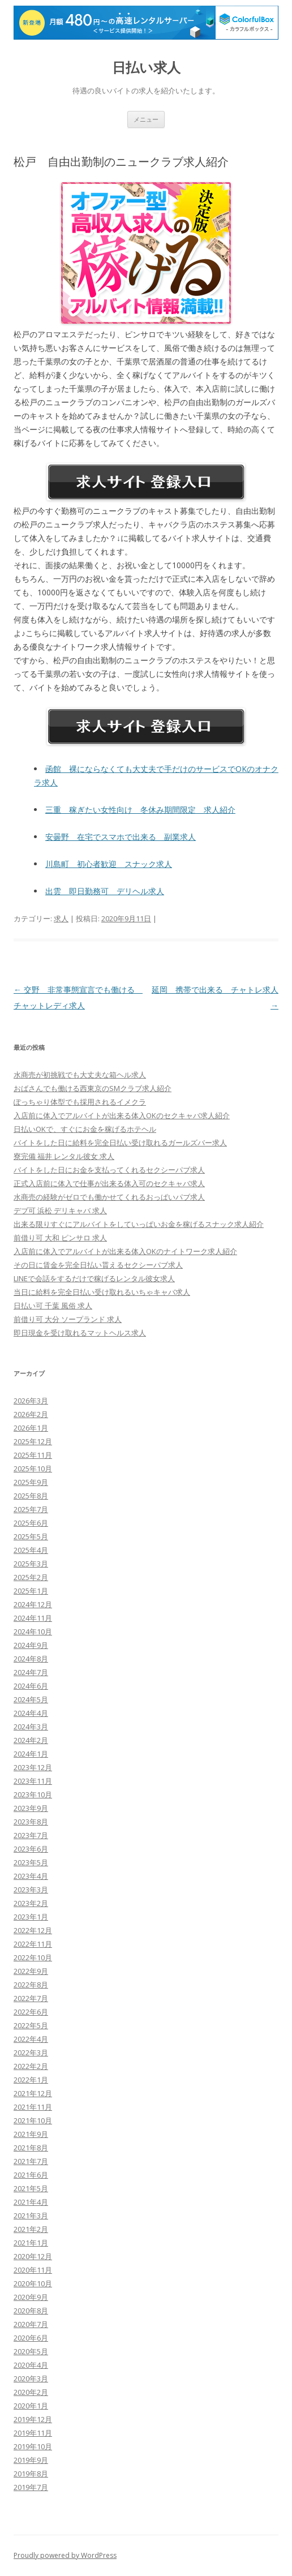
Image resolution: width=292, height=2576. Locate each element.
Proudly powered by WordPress (65, 2555)
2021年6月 (31, 2175)
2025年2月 (31, 1577)
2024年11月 (33, 1618)
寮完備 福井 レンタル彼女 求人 (64, 1156)
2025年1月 (31, 1591)
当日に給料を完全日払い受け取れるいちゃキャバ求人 (102, 1292)
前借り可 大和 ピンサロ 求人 (60, 1238)
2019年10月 (33, 2446)
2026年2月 (31, 1414)
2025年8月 (31, 1496)
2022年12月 (33, 1930)
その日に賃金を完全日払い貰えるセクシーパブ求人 (98, 1265)
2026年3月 (31, 1401)
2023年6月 (31, 1849)
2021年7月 (31, 2161)
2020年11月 (33, 2270)
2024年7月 (31, 1672)
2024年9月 (31, 1645)
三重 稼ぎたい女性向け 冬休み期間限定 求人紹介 (140, 809)
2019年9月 (31, 2460)
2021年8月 (31, 2148)
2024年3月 (31, 1726)
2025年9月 (31, 1482)
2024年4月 (31, 1713)
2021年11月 (33, 2107)
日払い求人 (146, 67)
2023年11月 (33, 1781)
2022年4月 (31, 2039)
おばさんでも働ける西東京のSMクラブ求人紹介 (92, 1088)
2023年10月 (33, 1794)
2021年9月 (31, 2134)
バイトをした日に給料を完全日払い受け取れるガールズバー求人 (120, 1142)
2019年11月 (33, 2433)
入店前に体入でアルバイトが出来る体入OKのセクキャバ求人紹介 (122, 1115)
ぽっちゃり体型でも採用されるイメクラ (80, 1102)
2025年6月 (31, 1523)
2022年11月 (33, 1944)
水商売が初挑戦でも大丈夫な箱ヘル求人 (80, 1075)
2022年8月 (31, 1985)
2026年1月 (31, 1428)
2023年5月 (31, 1862)
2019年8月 (31, 2473)
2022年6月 (31, 2012)
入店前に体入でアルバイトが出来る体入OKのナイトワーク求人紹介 (125, 1251)
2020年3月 (31, 2378)
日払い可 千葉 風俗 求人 (53, 1305)
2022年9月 (31, 1971)
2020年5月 (31, 2351)
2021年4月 (31, 2202)
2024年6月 (31, 1686)
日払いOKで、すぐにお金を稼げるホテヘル (85, 1129)
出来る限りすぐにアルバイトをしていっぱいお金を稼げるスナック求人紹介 (139, 1224)
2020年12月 (33, 2256)
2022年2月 (31, 2066)
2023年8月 (31, 1822)
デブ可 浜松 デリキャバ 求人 (60, 1210)
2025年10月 (33, 1468)
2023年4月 (31, 1876)
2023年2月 (31, 1903)
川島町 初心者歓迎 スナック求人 (108, 863)
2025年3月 (31, 1564)
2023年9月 (31, 1808)
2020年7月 (31, 2324)
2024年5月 (31, 1699)
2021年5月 (31, 2188)
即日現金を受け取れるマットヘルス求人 (80, 1333)
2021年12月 (33, 2093)
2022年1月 (31, 2080)
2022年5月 (31, 2025)
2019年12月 (33, 2419)
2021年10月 (33, 2120)
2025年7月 (31, 1509)
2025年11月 (33, 1455)
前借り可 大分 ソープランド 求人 (68, 1319)
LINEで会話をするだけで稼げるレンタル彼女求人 (94, 1278)
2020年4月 (31, 2365)
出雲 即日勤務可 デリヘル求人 (104, 891)
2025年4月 (31, 1550)
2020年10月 (33, 2283)
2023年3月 (31, 1889)
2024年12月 (33, 1604)
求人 (61, 918)
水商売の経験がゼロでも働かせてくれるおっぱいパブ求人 (109, 1197)
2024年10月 (33, 1631)
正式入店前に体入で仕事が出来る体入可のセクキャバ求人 (109, 1183)
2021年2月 (31, 2229)
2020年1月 (31, 2406)
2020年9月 (31, 2297)
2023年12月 (33, 1767)
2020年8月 (31, 2310)
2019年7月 (31, 2487)
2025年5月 (31, 1536)
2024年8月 (31, 1659)
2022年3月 (31, 2052)
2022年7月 (31, 1998)
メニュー (146, 119)
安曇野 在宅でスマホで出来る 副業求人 (120, 836)
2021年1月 (31, 2243)
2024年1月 (31, 1754)
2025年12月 (33, 1441)
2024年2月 (31, 1740)
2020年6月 (31, 2338)
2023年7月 (31, 1835)
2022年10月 (33, 1957)
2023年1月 (31, 1917)
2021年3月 (31, 2215)
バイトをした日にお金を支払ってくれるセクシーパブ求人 (109, 1170)
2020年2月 (31, 2392)
